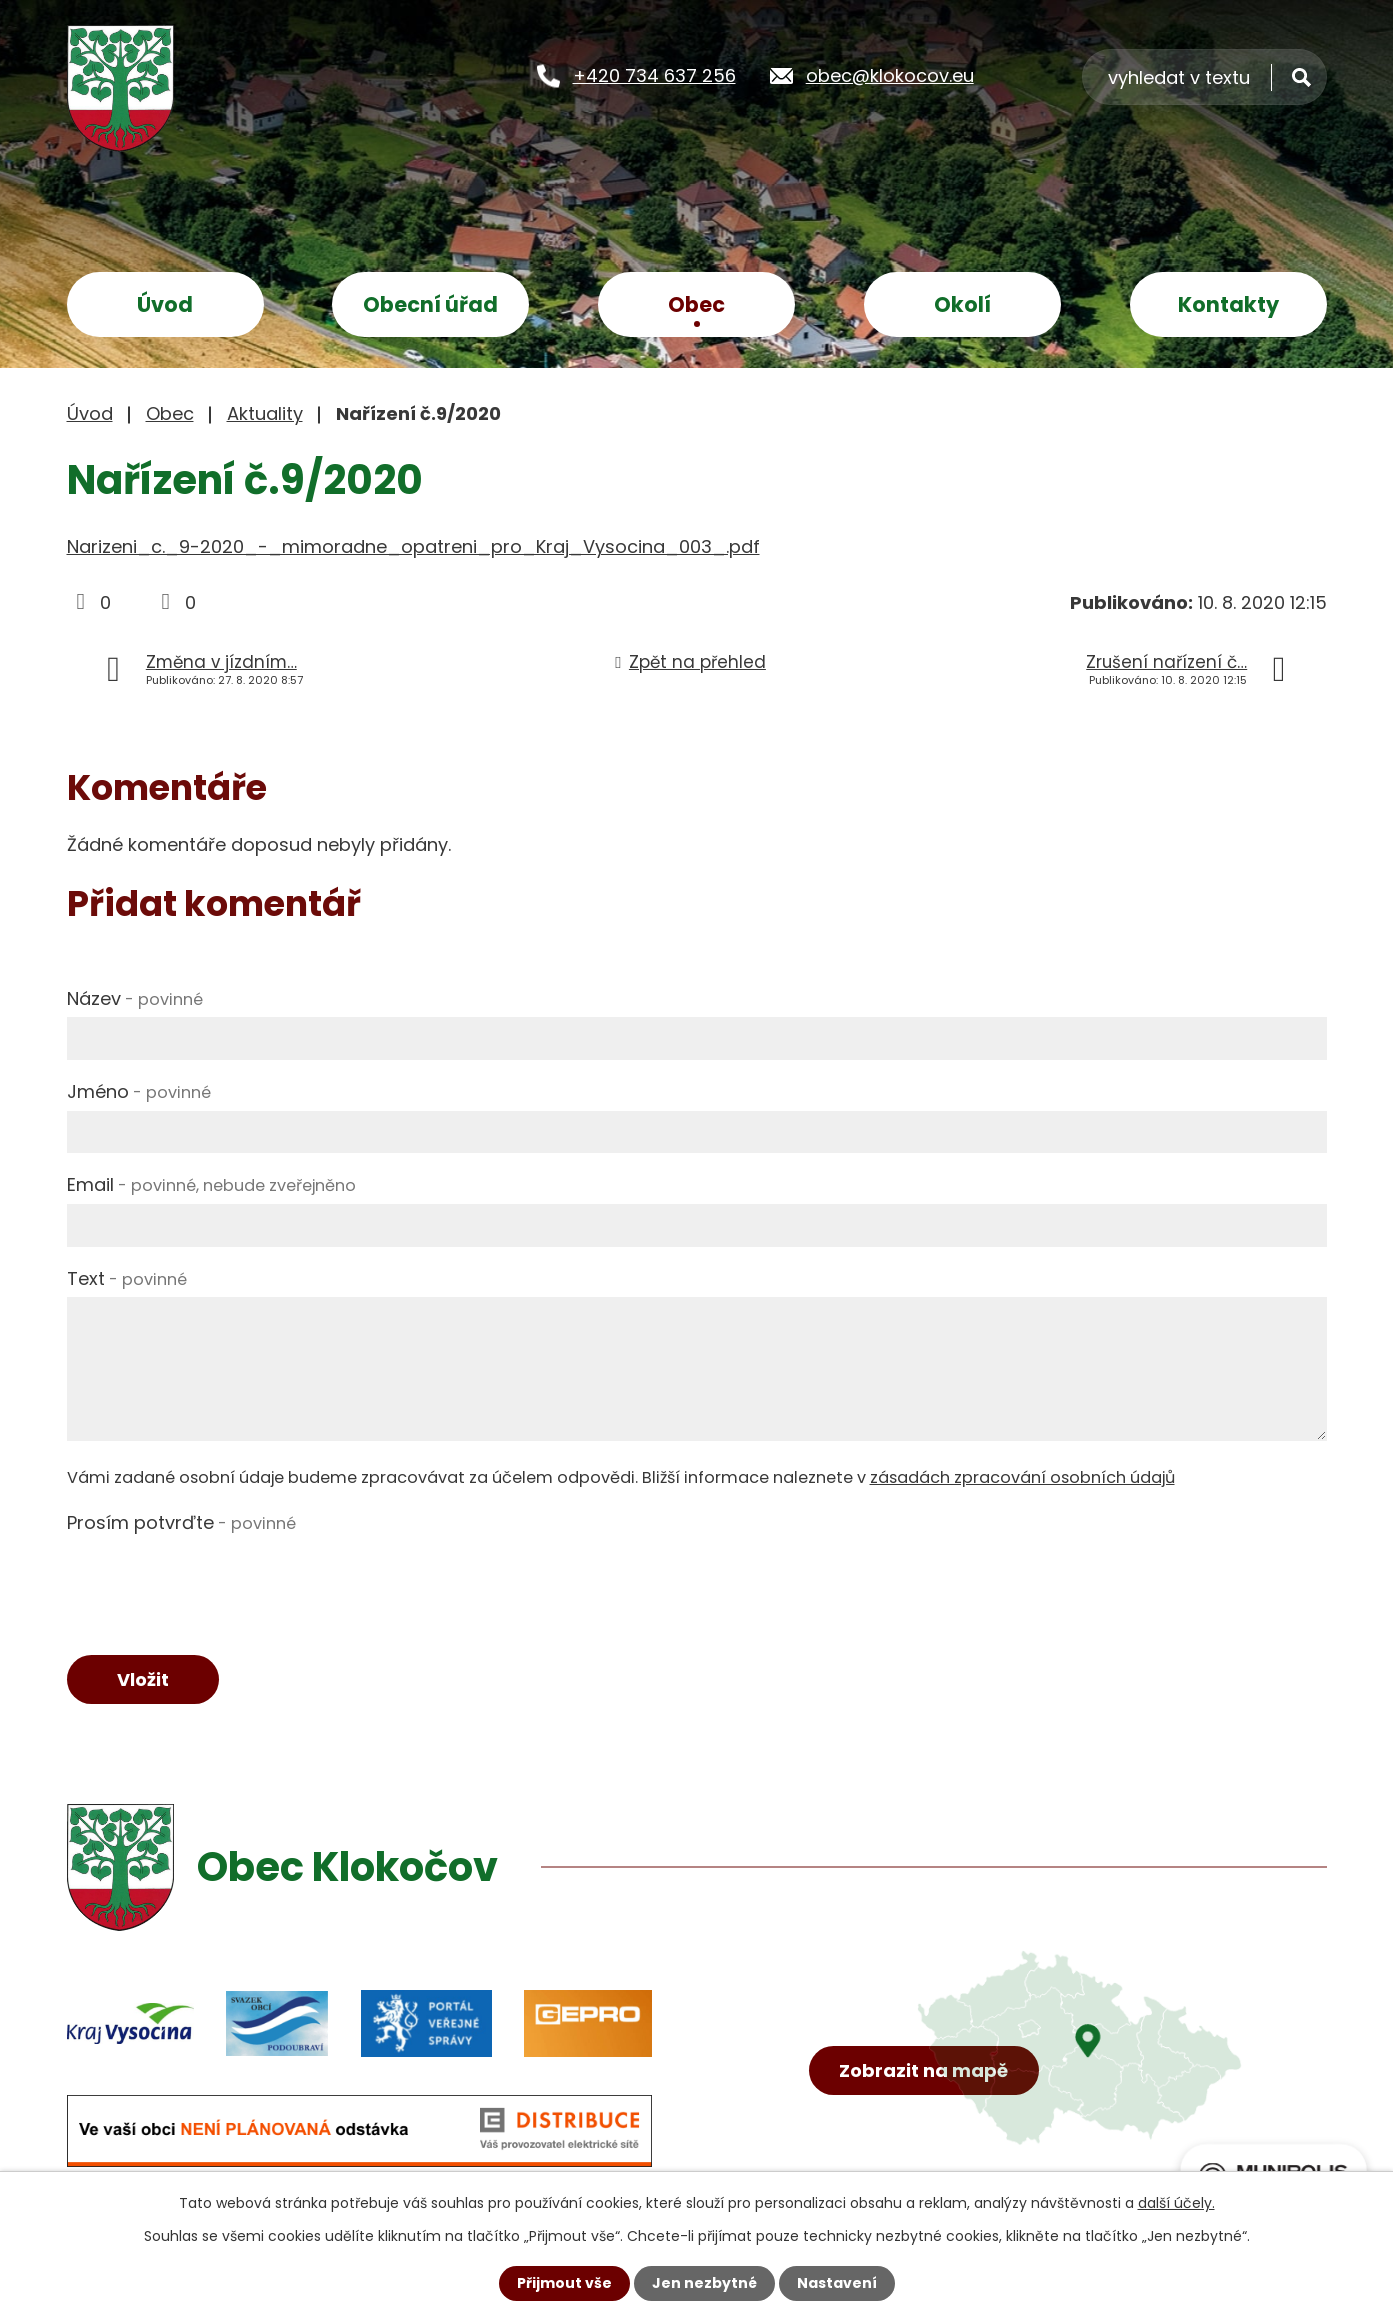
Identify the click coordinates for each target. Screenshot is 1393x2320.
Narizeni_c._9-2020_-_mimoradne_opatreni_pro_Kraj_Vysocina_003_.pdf (413, 546)
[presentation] (219, 1580)
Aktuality (265, 413)
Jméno (139, 1091)
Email (211, 1184)
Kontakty (1228, 304)
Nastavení (837, 2283)
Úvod (165, 304)
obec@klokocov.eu (890, 75)
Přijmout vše (564, 2283)
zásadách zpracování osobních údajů (1022, 1477)
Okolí (962, 304)
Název (135, 998)
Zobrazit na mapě (923, 2070)
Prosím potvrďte (181, 1522)
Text (127, 1278)
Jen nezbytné (704, 2283)
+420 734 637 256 (654, 75)
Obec (696, 304)
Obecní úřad (430, 304)
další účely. (1176, 2203)
